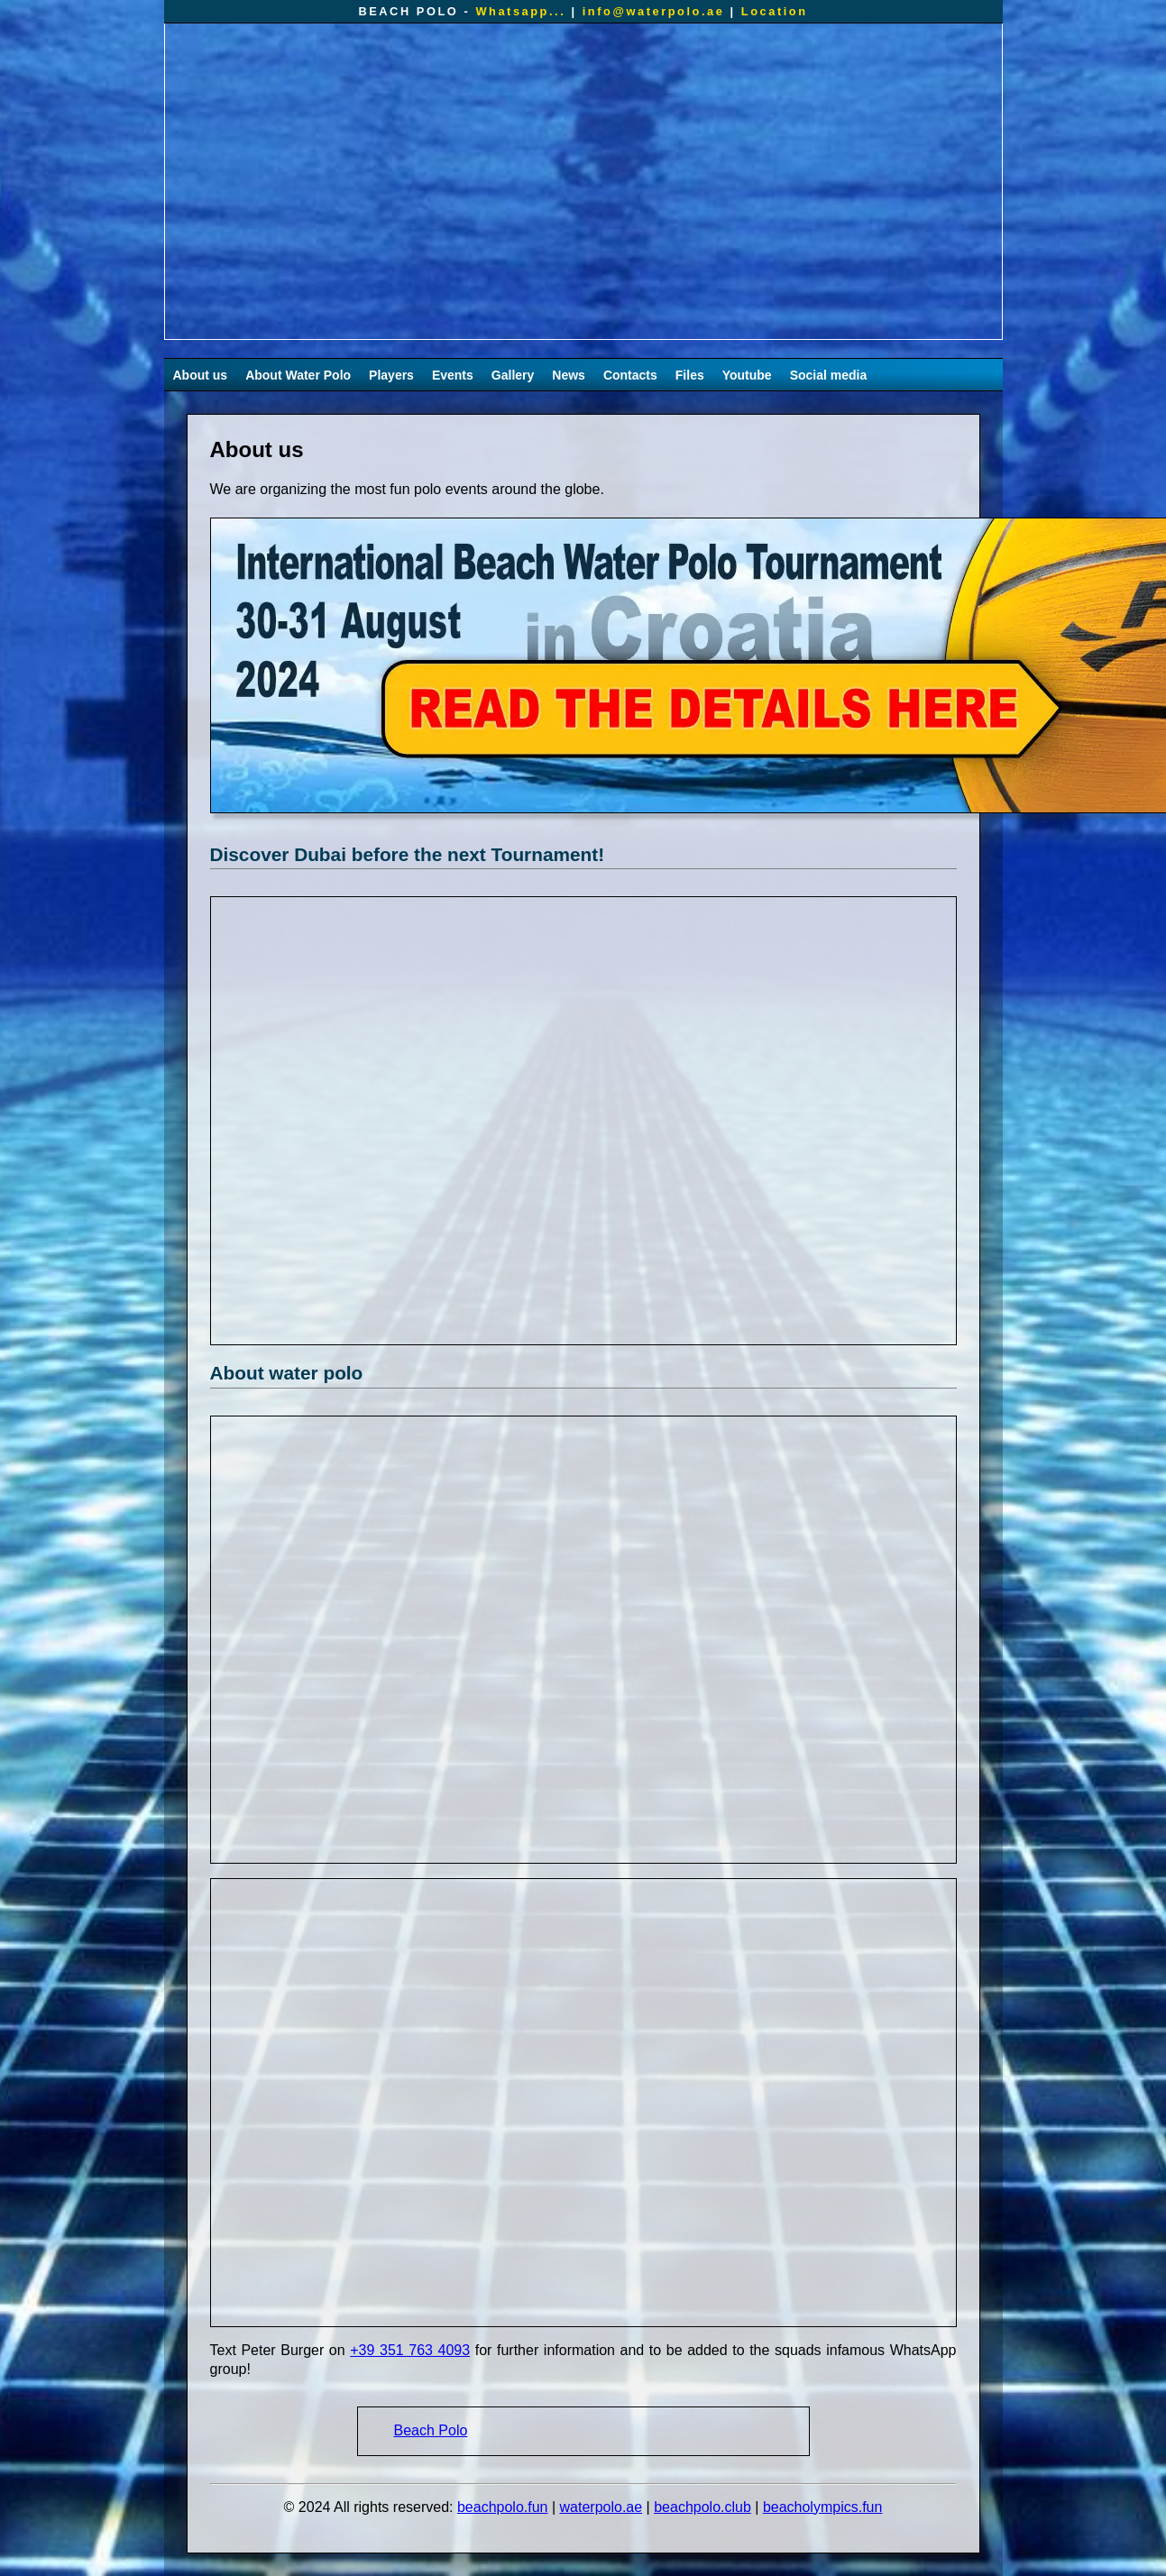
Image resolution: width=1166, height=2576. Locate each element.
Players (391, 375)
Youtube (747, 375)
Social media (829, 375)
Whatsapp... (520, 11)
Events (452, 375)
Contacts (630, 375)
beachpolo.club (702, 2507)
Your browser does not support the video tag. (583, 181)
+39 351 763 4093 (410, 2350)
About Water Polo (298, 375)
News (568, 375)
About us (200, 375)
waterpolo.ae (601, 2507)
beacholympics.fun (823, 2507)
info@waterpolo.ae (654, 11)
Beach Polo (431, 2430)
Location (774, 11)
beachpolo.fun (502, 2507)
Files (689, 375)
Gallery (512, 375)
